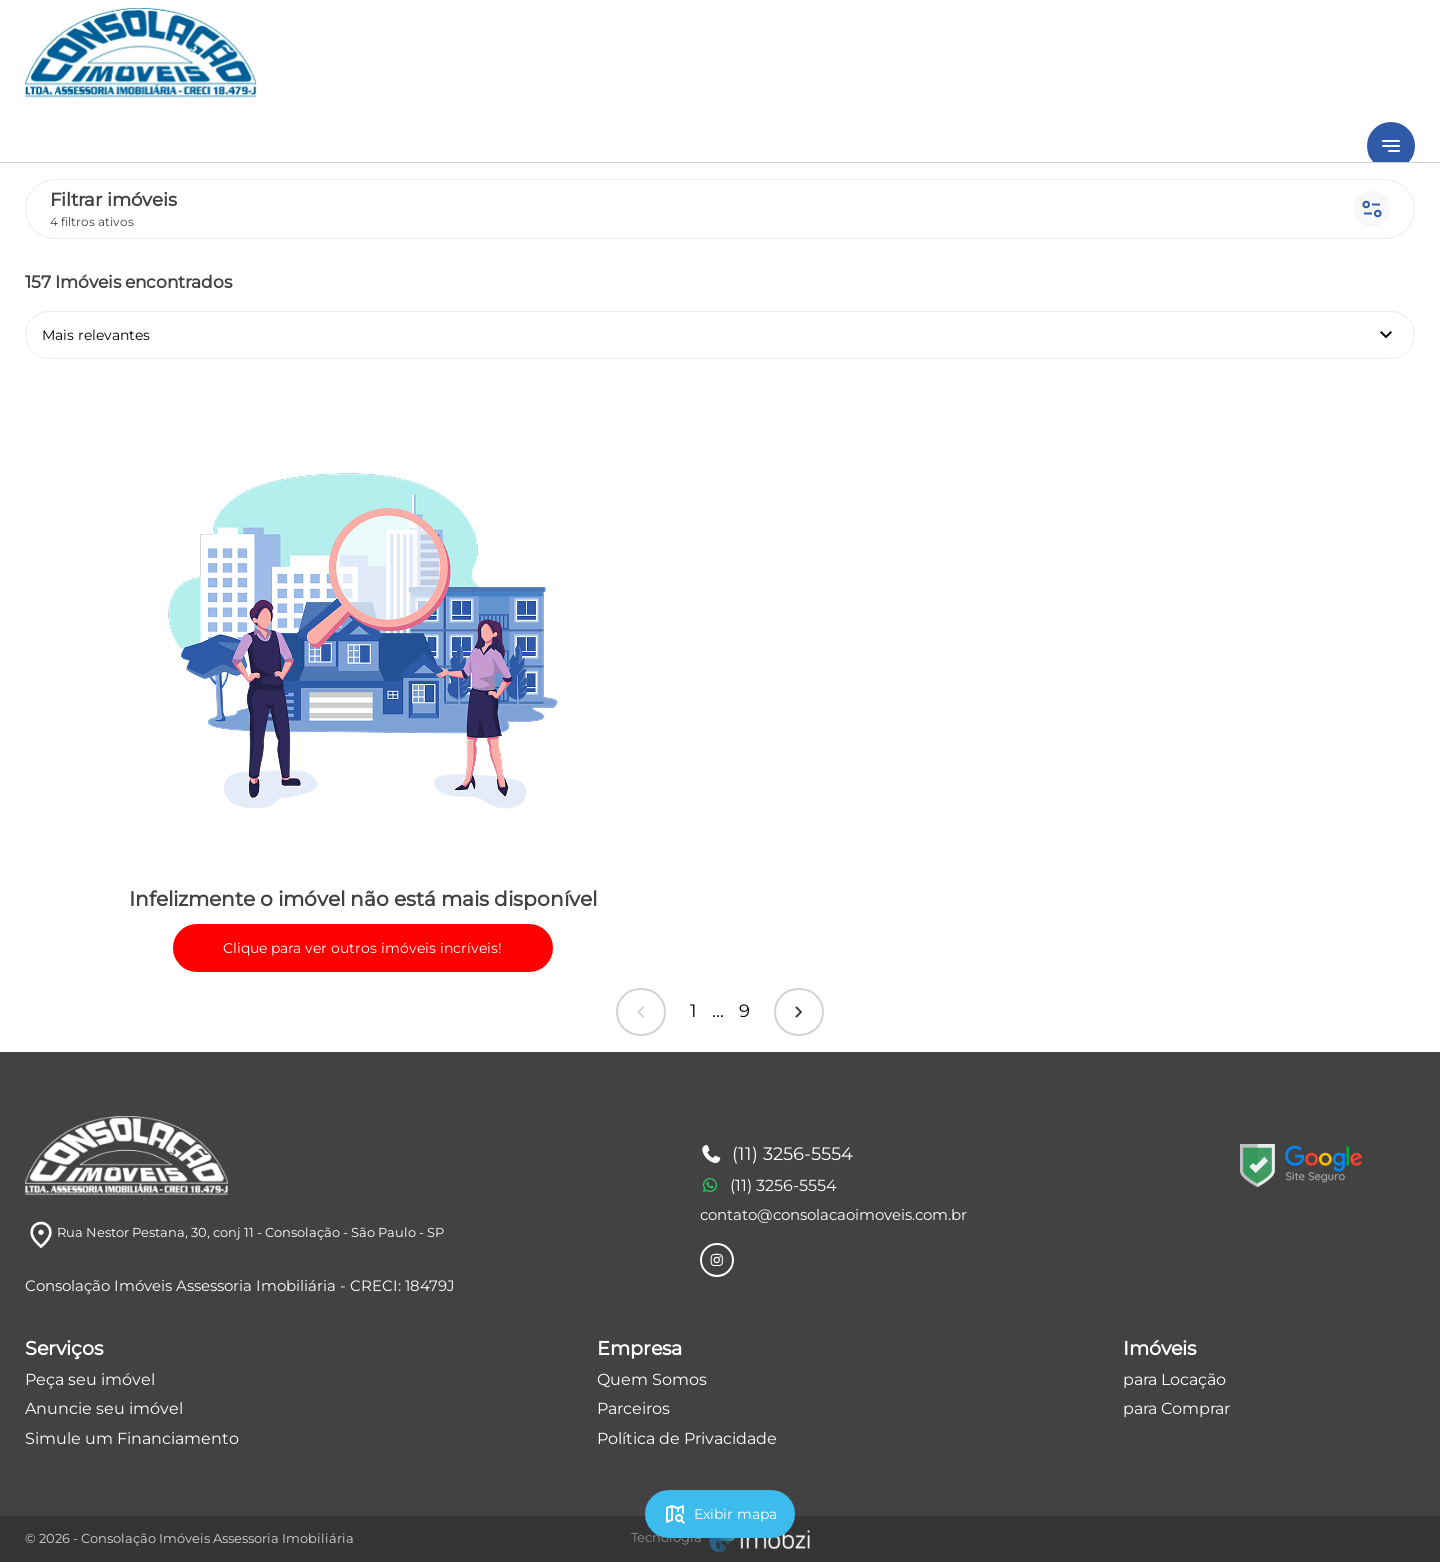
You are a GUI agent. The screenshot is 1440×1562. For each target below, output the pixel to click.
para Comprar (1176, 1408)
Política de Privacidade (687, 1438)
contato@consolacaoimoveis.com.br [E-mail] (833, 1214)
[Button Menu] (1391, 146)
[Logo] (126, 1155)
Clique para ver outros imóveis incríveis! (362, 948)
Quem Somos (652, 1379)
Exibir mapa (720, 1514)
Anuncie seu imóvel (104, 1408)
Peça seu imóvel (90, 1379)
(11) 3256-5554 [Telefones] (777, 1155)
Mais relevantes (720, 335)
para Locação (1174, 1379)
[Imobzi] (720, 1538)
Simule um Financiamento (132, 1438)
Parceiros (633, 1408)
